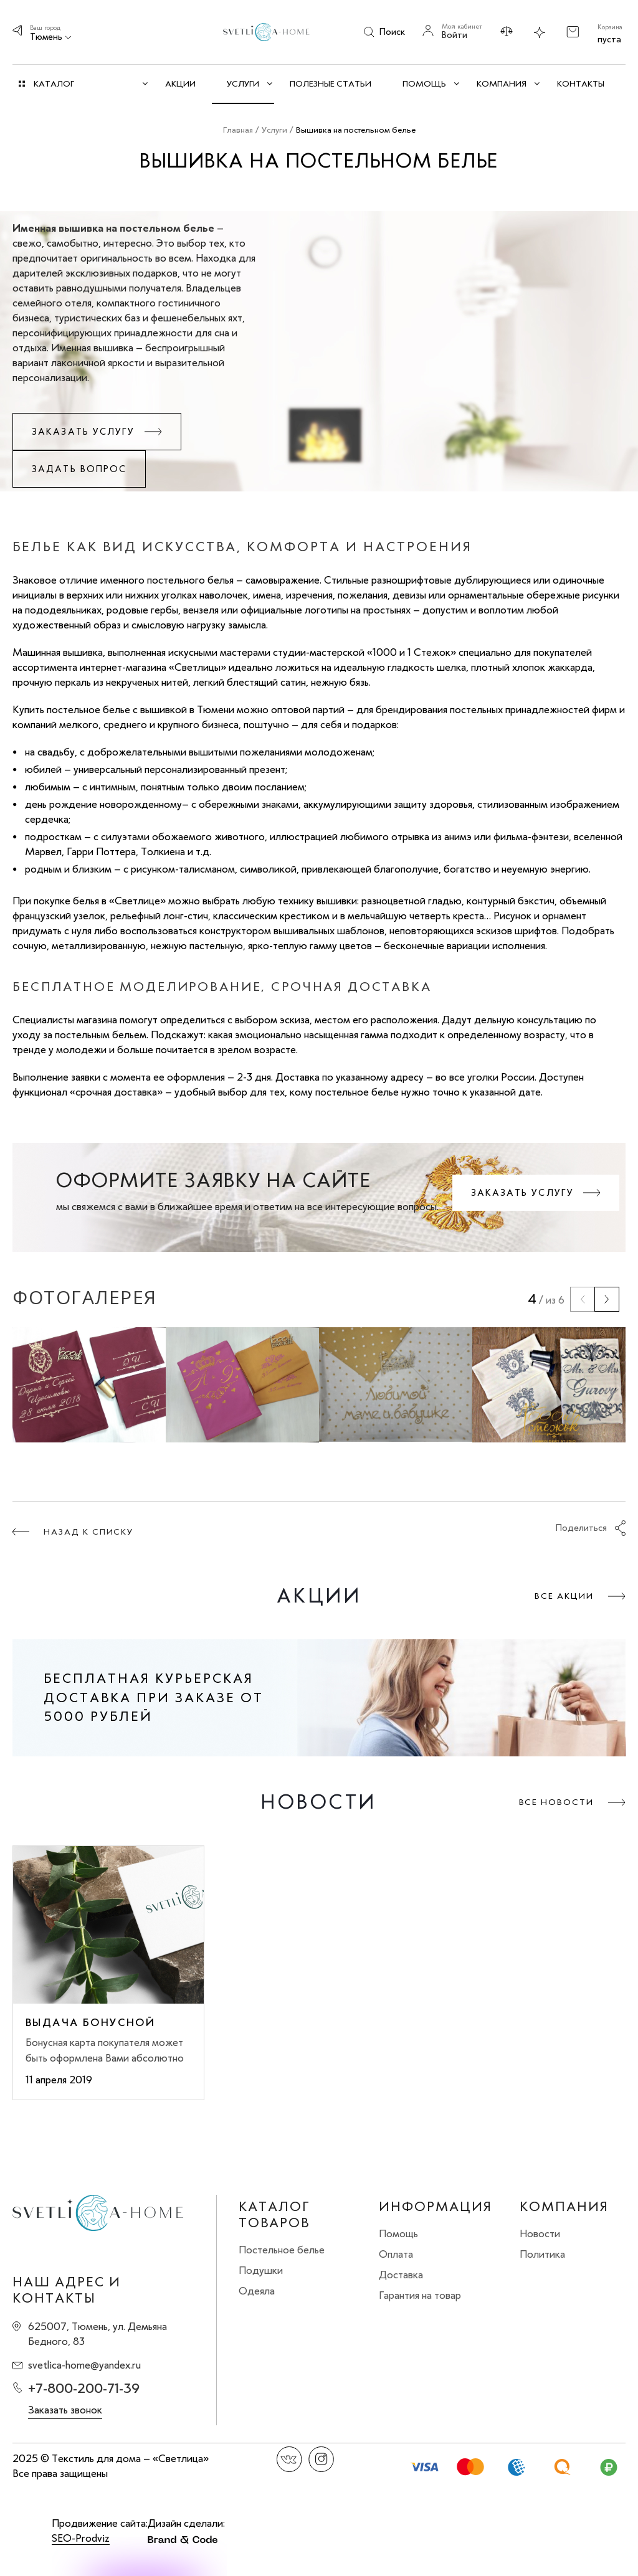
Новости (540, 2233)
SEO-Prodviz (81, 2538)
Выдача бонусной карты (90, 2022)
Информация (435, 2207)
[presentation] (582, 1299)
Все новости (556, 1802)
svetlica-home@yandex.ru (84, 2365)
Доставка (401, 2274)
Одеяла (257, 2291)
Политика (542, 2254)
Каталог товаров (274, 2215)
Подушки (261, 2270)
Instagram (321, 2459)
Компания (564, 2207)
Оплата (396, 2254)
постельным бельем (100, 1034)
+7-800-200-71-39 (84, 2388)
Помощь (398, 2233)
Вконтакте (289, 2459)
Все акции (564, 1596)
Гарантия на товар (420, 2295)
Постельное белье (282, 2249)
